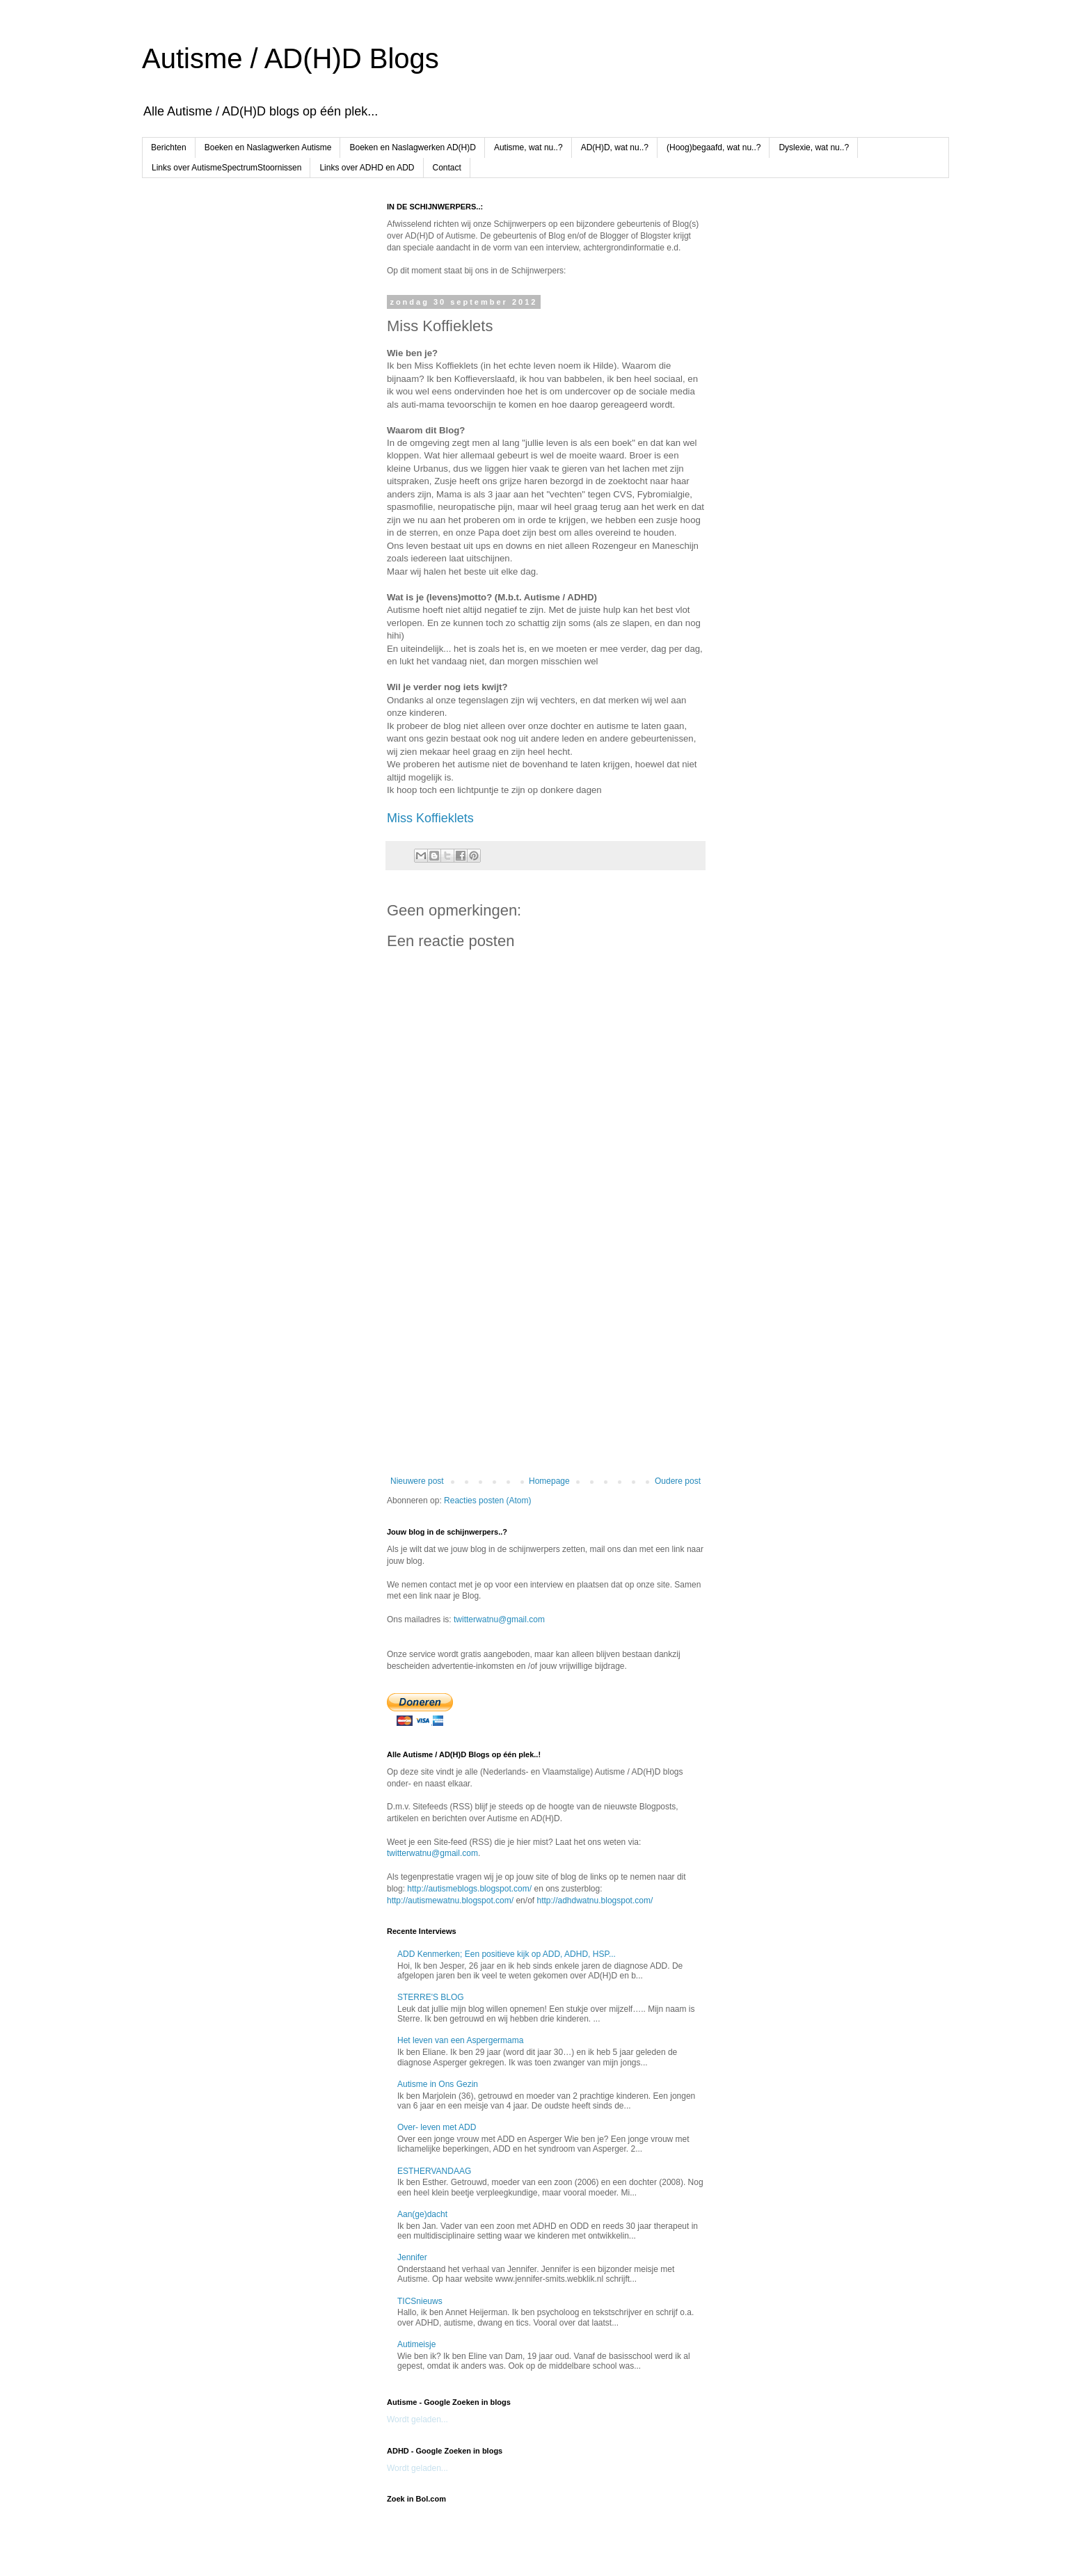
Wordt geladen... (417, 2419)
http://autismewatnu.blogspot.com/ (450, 1900)
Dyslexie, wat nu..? (814, 147)
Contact (447, 168)
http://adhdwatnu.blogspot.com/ (594, 1900)
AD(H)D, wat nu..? (614, 147)
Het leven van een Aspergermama (460, 2040)
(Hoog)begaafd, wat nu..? (713, 147)
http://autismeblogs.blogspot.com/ (469, 1889)
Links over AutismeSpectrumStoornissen (226, 168)
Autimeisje (416, 2344)
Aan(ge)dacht (422, 2214)
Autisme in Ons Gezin (437, 2084)
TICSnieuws (420, 2301)
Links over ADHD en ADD (366, 168)
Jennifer (412, 2257)
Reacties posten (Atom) (487, 1500)
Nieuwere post (417, 1481)
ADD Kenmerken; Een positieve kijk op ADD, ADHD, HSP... (506, 1954)
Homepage (549, 1481)
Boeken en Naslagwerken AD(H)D (412, 147)
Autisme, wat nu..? (528, 147)
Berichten (168, 147)
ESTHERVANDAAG (434, 2171)
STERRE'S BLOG (430, 1997)
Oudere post (678, 1481)
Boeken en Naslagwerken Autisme (268, 147)
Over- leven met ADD (436, 2127)
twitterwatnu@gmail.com (499, 1619)
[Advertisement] (545, 1361)
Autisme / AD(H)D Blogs (290, 58)
